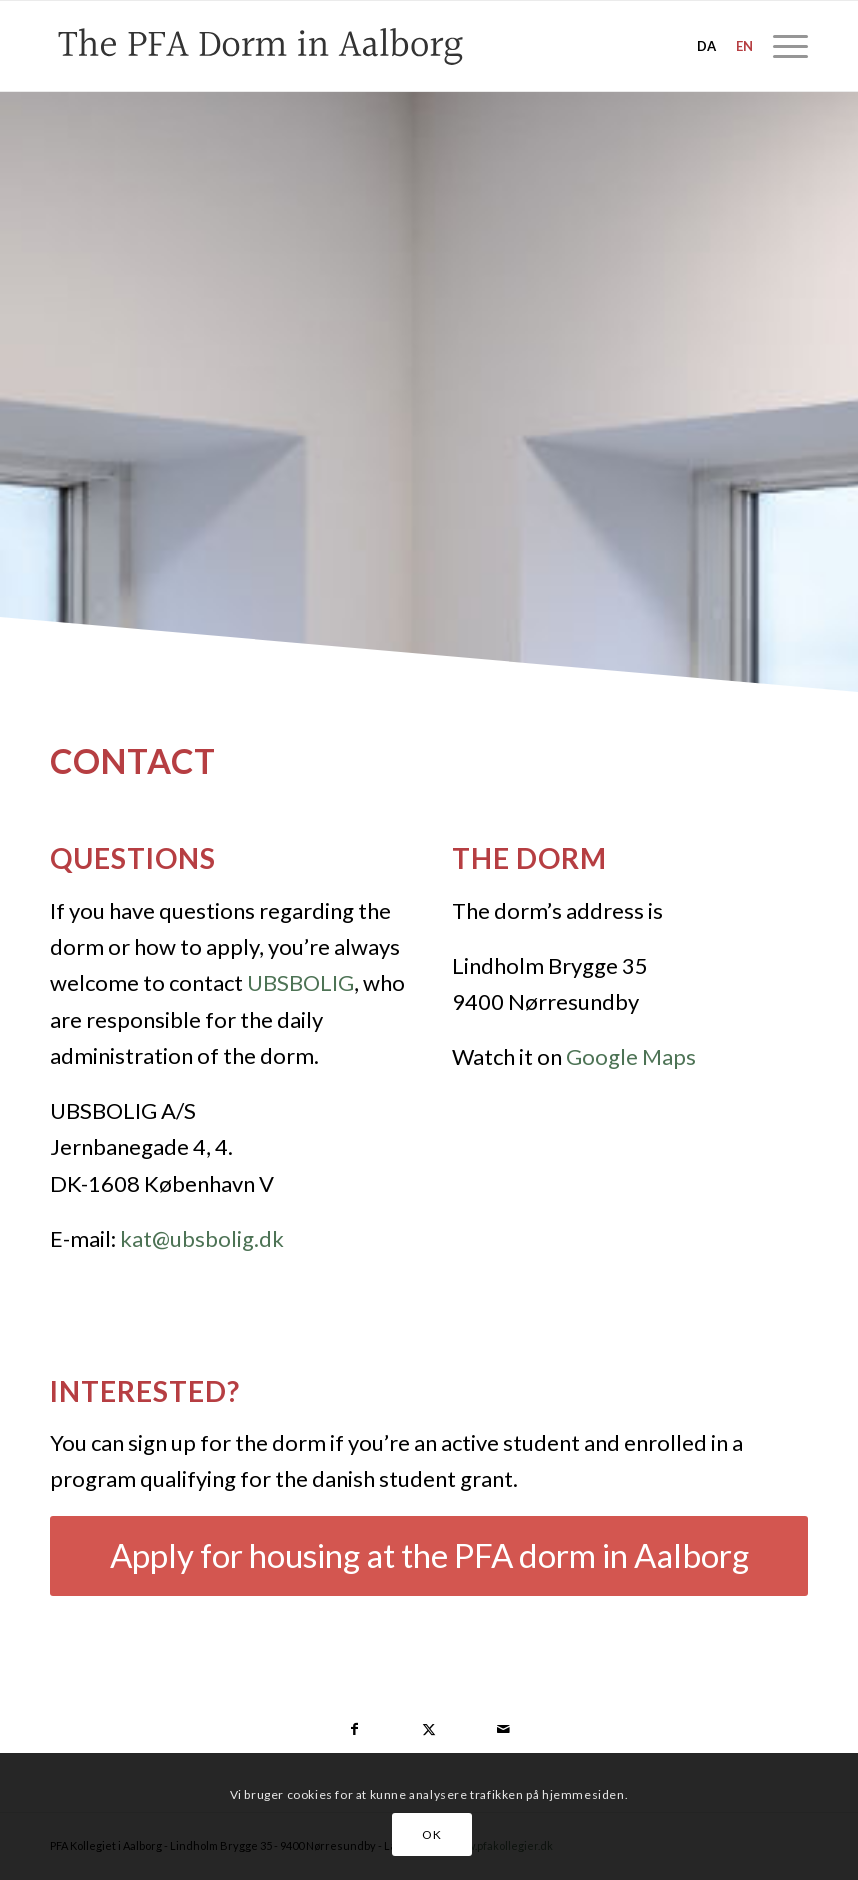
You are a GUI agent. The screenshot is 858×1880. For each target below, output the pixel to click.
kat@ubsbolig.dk (202, 1238)
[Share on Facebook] (355, 1729)
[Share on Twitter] (429, 1729)
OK (431, 1834)
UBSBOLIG (300, 982)
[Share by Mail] (503, 1729)
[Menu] (780, 46)
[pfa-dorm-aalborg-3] (316, 46)
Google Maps (631, 1056)
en (744, 46)
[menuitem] (780, 46)
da (706, 46)
